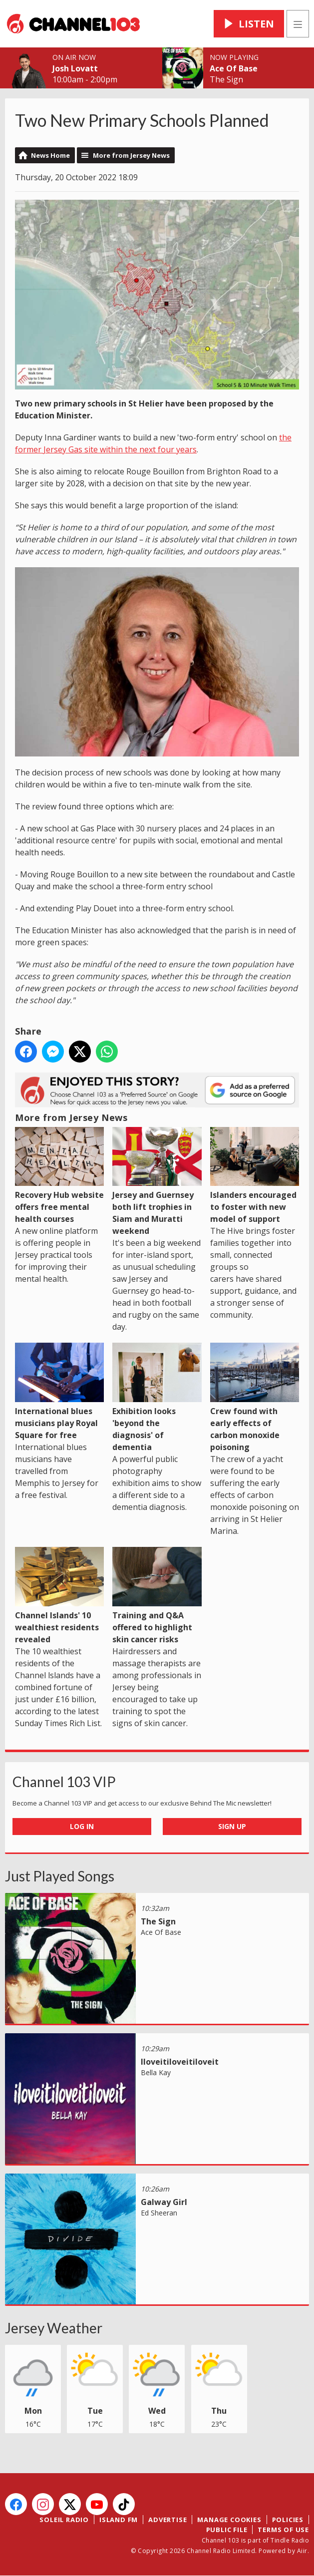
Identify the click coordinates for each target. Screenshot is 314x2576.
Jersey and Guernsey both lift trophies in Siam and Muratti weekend (156, 1182)
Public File (227, 2529)
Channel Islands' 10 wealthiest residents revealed (59, 1596)
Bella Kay (156, 2072)
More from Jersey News (131, 155)
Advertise (167, 2519)
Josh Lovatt (75, 68)
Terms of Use (283, 2529)
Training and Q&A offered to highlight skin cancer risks (156, 1596)
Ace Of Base (234, 68)
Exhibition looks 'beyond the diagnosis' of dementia (156, 1398)
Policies (288, 2519)
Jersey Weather (53, 2327)
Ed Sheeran (159, 2212)
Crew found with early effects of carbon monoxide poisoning (254, 1398)
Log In (82, 1826)
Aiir (302, 2551)
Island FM (118, 2519)
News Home (50, 155)
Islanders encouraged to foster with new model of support (254, 1176)
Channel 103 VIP (64, 1781)
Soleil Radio (64, 2519)
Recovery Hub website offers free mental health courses (59, 1176)
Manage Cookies (229, 2519)
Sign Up (232, 1826)
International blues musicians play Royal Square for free (59, 1392)
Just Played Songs (59, 1875)
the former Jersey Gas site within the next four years (153, 443)
